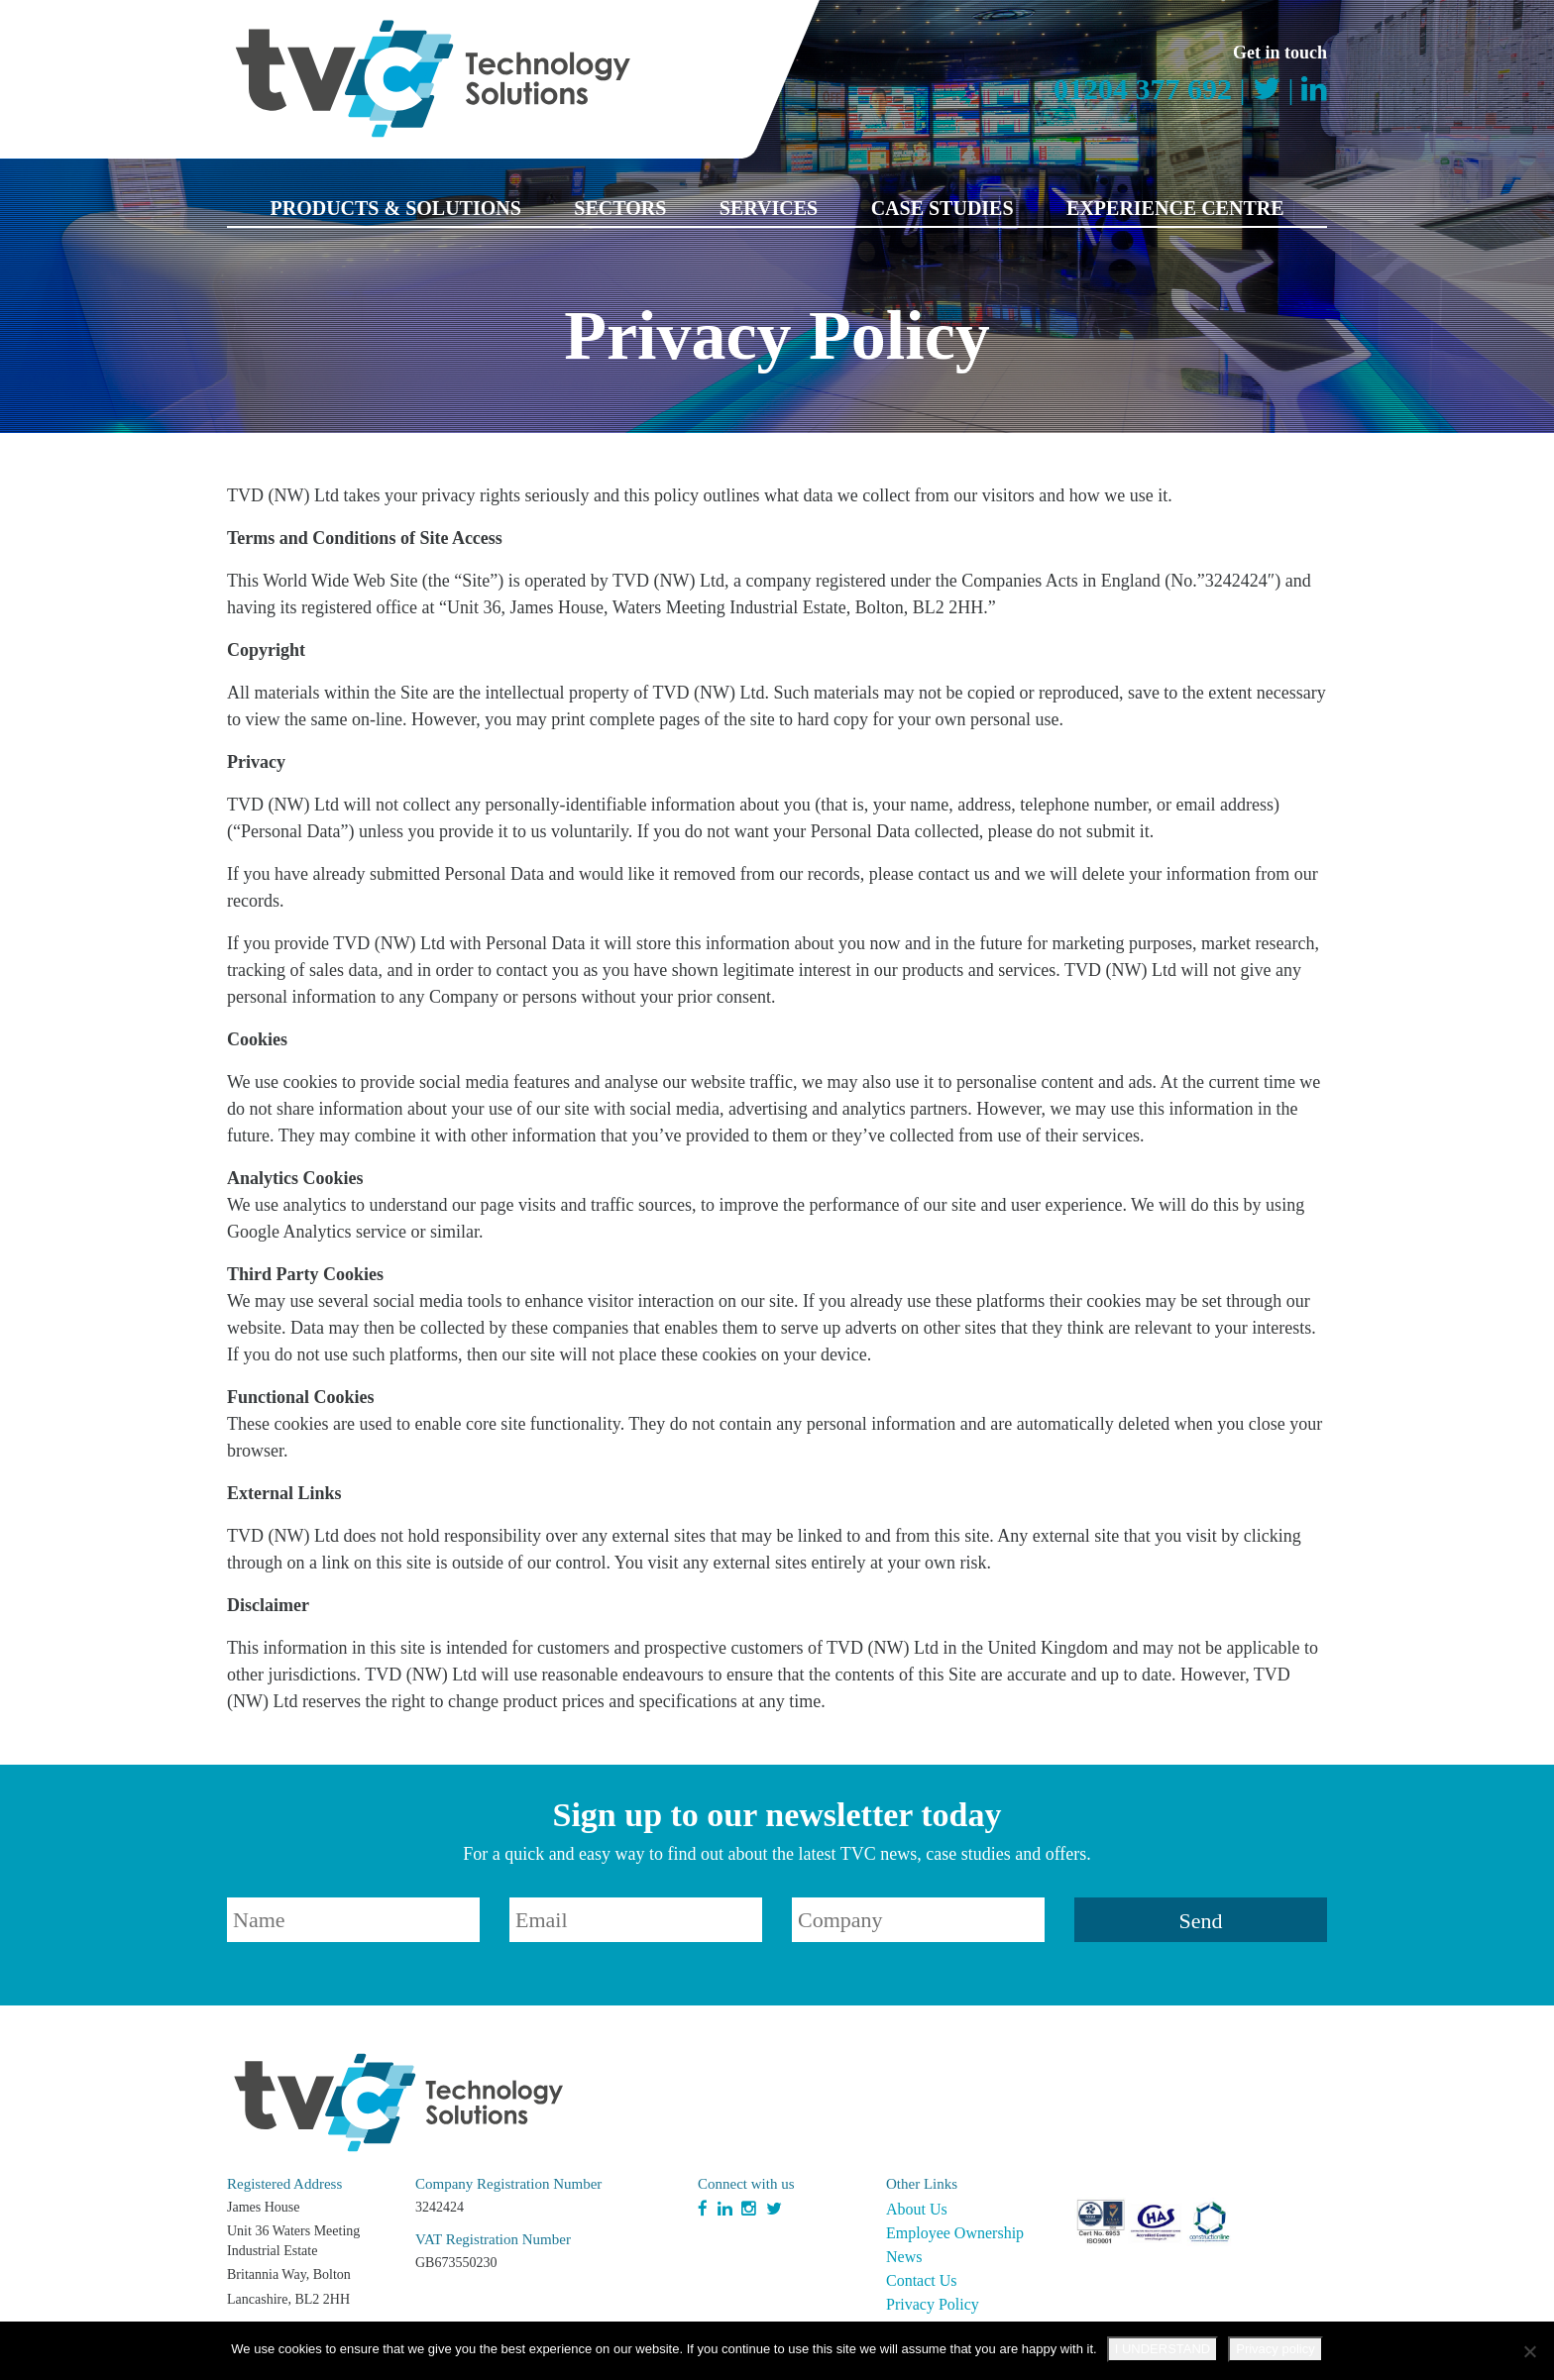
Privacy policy (1275, 2348)
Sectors (620, 208)
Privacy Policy (932, 2304)
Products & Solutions (395, 208)
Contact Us (921, 2280)
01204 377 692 (1143, 88)
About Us (916, 2209)
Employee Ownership (955, 2232)
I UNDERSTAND (1163, 2348)
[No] (1529, 2351)
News (904, 2256)
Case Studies (942, 208)
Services (769, 208)
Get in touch (1280, 52)
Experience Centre (1174, 208)
